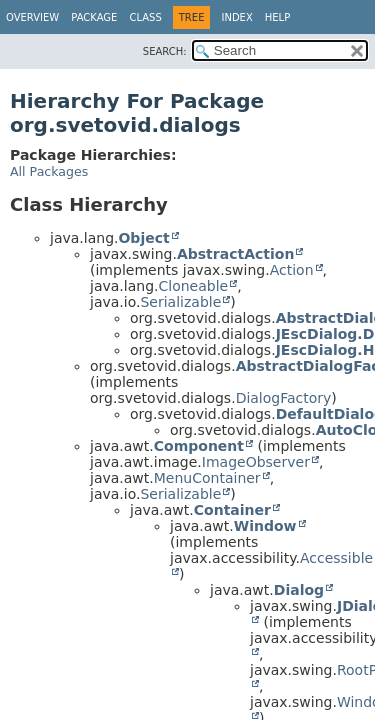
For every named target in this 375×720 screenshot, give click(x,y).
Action (292, 270)
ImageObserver (256, 462)
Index (236, 17)
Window (265, 526)
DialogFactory (284, 398)
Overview (32, 17)
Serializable (180, 302)
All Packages (49, 171)
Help (277, 17)
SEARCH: (165, 51)
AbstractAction (235, 254)
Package (94, 17)
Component (199, 446)
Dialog (299, 590)
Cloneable (193, 286)
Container (232, 510)
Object (143, 238)
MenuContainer (207, 478)
